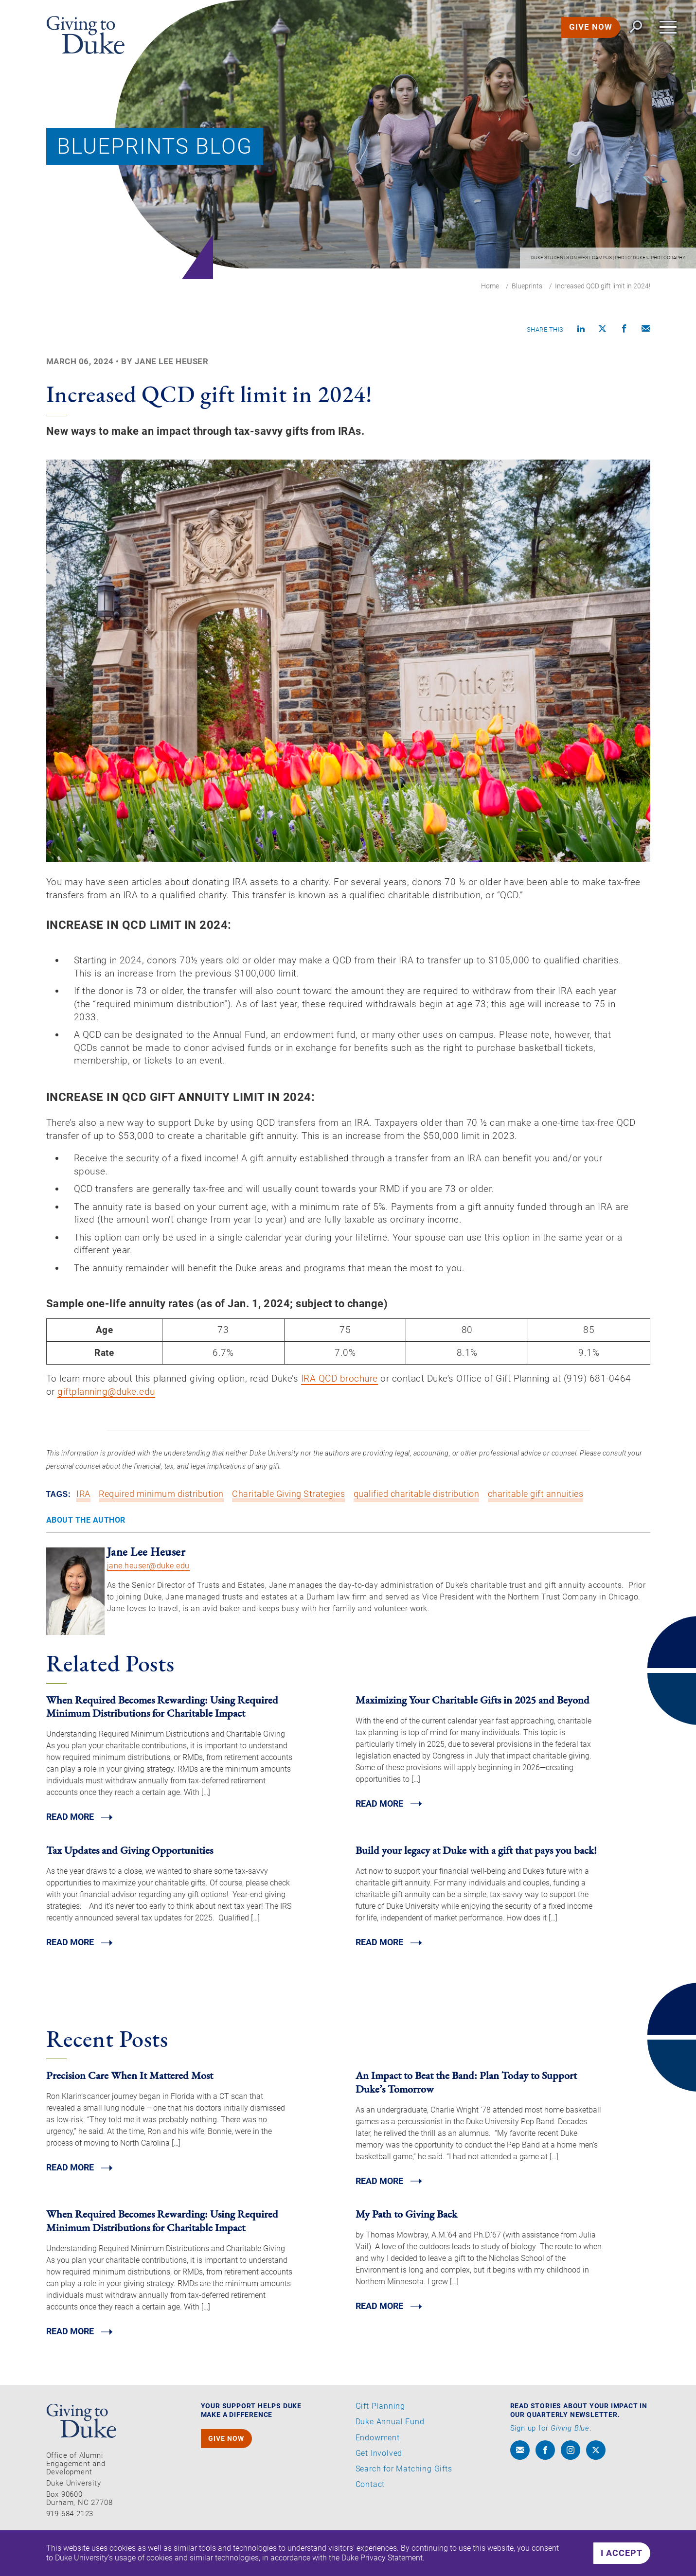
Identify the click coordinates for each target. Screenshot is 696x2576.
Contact (370, 2510)
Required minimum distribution (161, 1519)
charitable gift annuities (536, 1519)
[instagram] (570, 2476)
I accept (622, 2553)
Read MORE (70, 1842)
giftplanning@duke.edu (134, 1414)
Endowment (378, 2463)
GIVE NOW (588, 29)
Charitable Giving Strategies (288, 1519)
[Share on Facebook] (624, 330)
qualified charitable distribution (417, 1519)
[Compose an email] (646, 330)
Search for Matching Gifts (404, 2494)
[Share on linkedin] (581, 330)
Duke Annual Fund (390, 2447)
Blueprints (527, 286)
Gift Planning (380, 2432)
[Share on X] (602, 330)
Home (490, 286)
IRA (83, 1519)
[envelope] (520, 2476)
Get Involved (379, 2478)
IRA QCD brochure (351, 1400)
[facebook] (545, 2476)
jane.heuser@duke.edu (148, 1590)
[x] (596, 2476)
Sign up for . (551, 2454)
